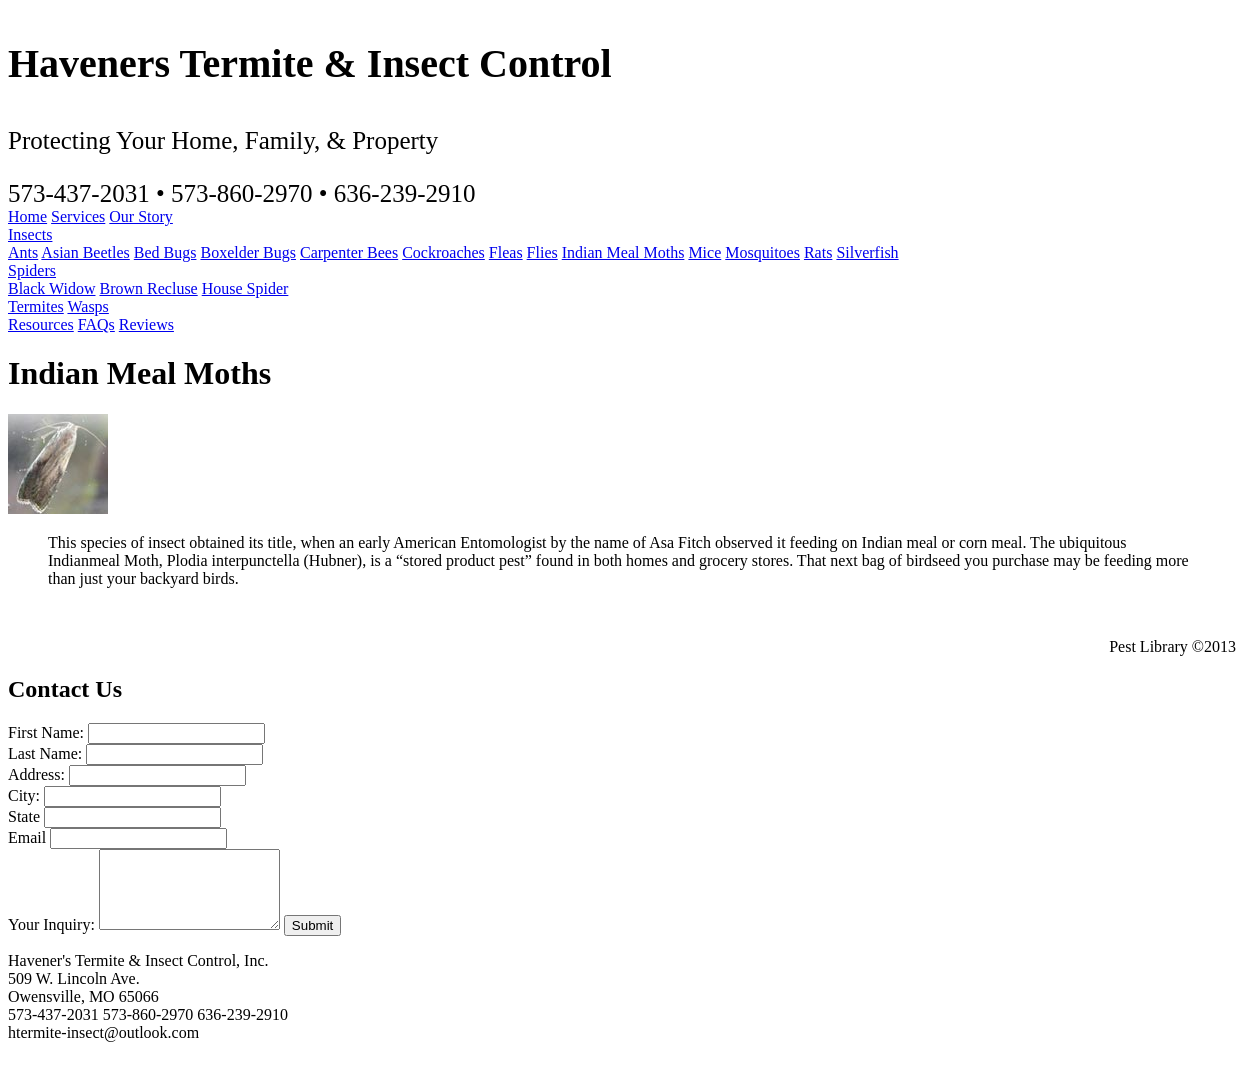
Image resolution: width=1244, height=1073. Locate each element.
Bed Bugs (165, 252)
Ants (23, 252)
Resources (41, 324)
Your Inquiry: (51, 939)
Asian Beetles (85, 252)
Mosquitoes (762, 252)
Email (27, 837)
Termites (36, 306)
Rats (818, 252)
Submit (332, 940)
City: (24, 795)
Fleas (506, 252)
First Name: (46, 732)
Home (27, 216)
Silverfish (867, 252)
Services (78, 216)
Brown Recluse (149, 288)
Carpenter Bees (349, 252)
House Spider (245, 288)
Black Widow (52, 288)
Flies (542, 252)
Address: (36, 774)
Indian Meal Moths (623, 252)
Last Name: (45, 753)
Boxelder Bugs (248, 252)
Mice (704, 252)
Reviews (146, 324)
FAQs (96, 324)
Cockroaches (443, 252)
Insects (30, 234)
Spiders (32, 270)
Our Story (141, 216)
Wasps (87, 306)
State (24, 816)
